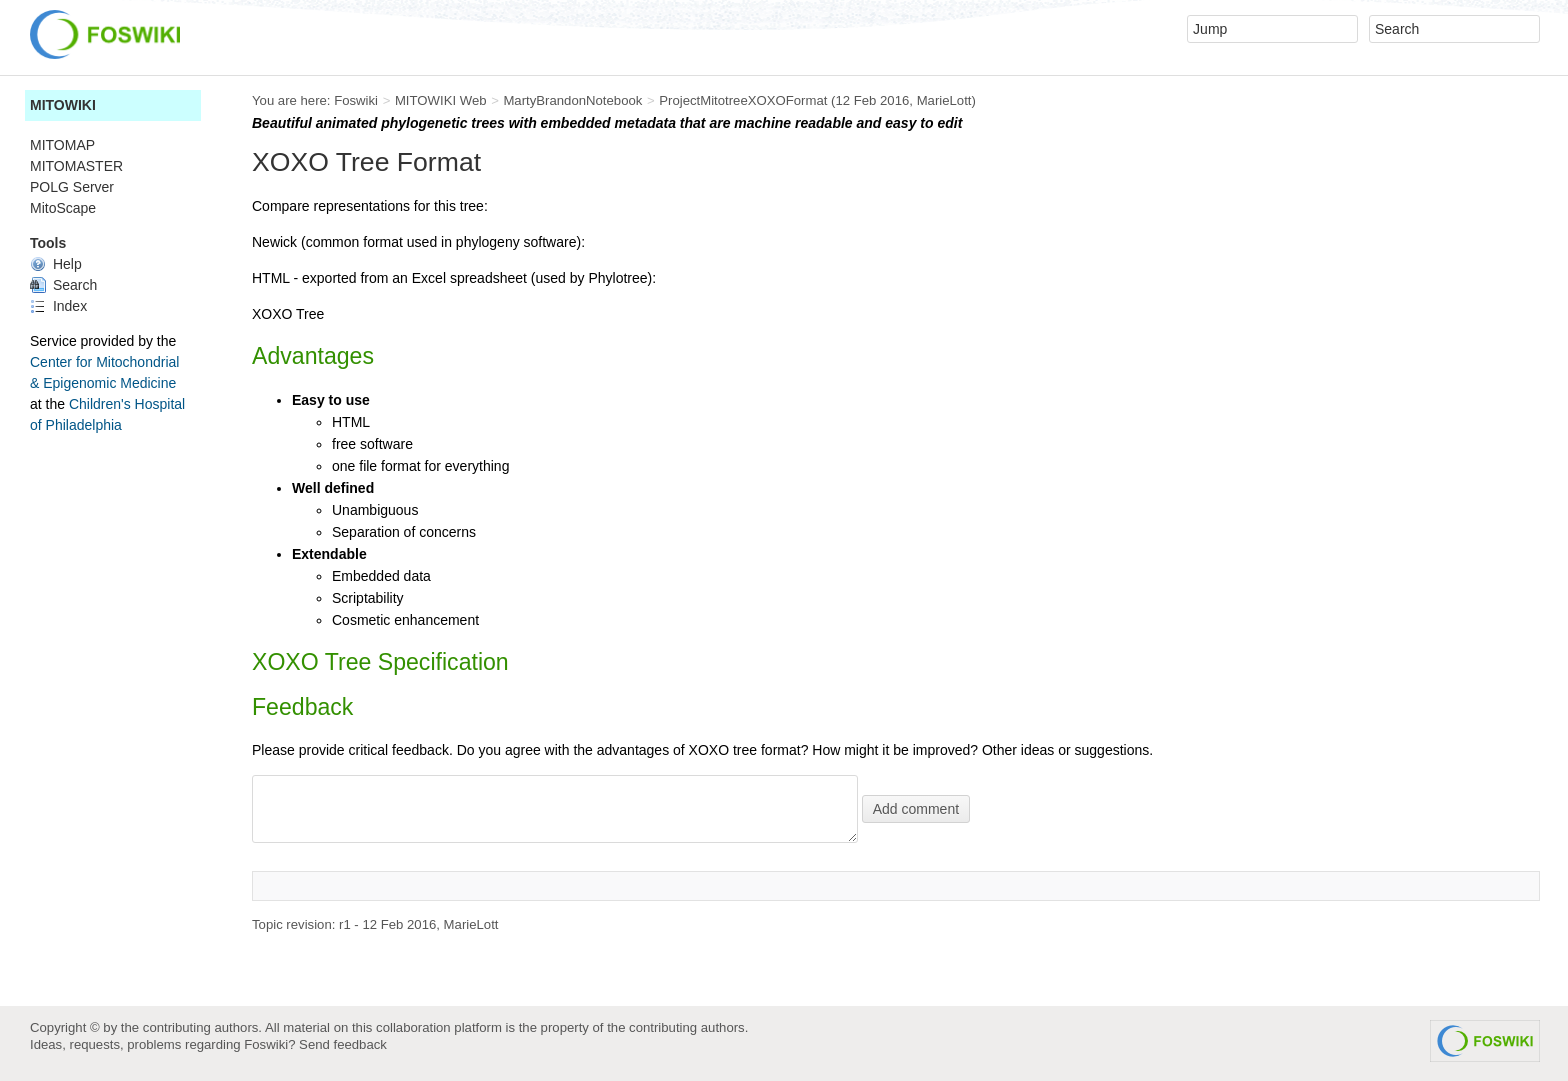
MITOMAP (62, 145)
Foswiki (356, 100)
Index (58, 306)
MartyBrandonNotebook (572, 100)
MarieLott (944, 100)
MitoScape (63, 208)
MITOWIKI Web (441, 100)
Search (63, 285)
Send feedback (343, 1044)
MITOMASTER (76, 166)
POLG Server (72, 187)
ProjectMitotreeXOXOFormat (743, 100)
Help (56, 264)
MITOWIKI (63, 105)
